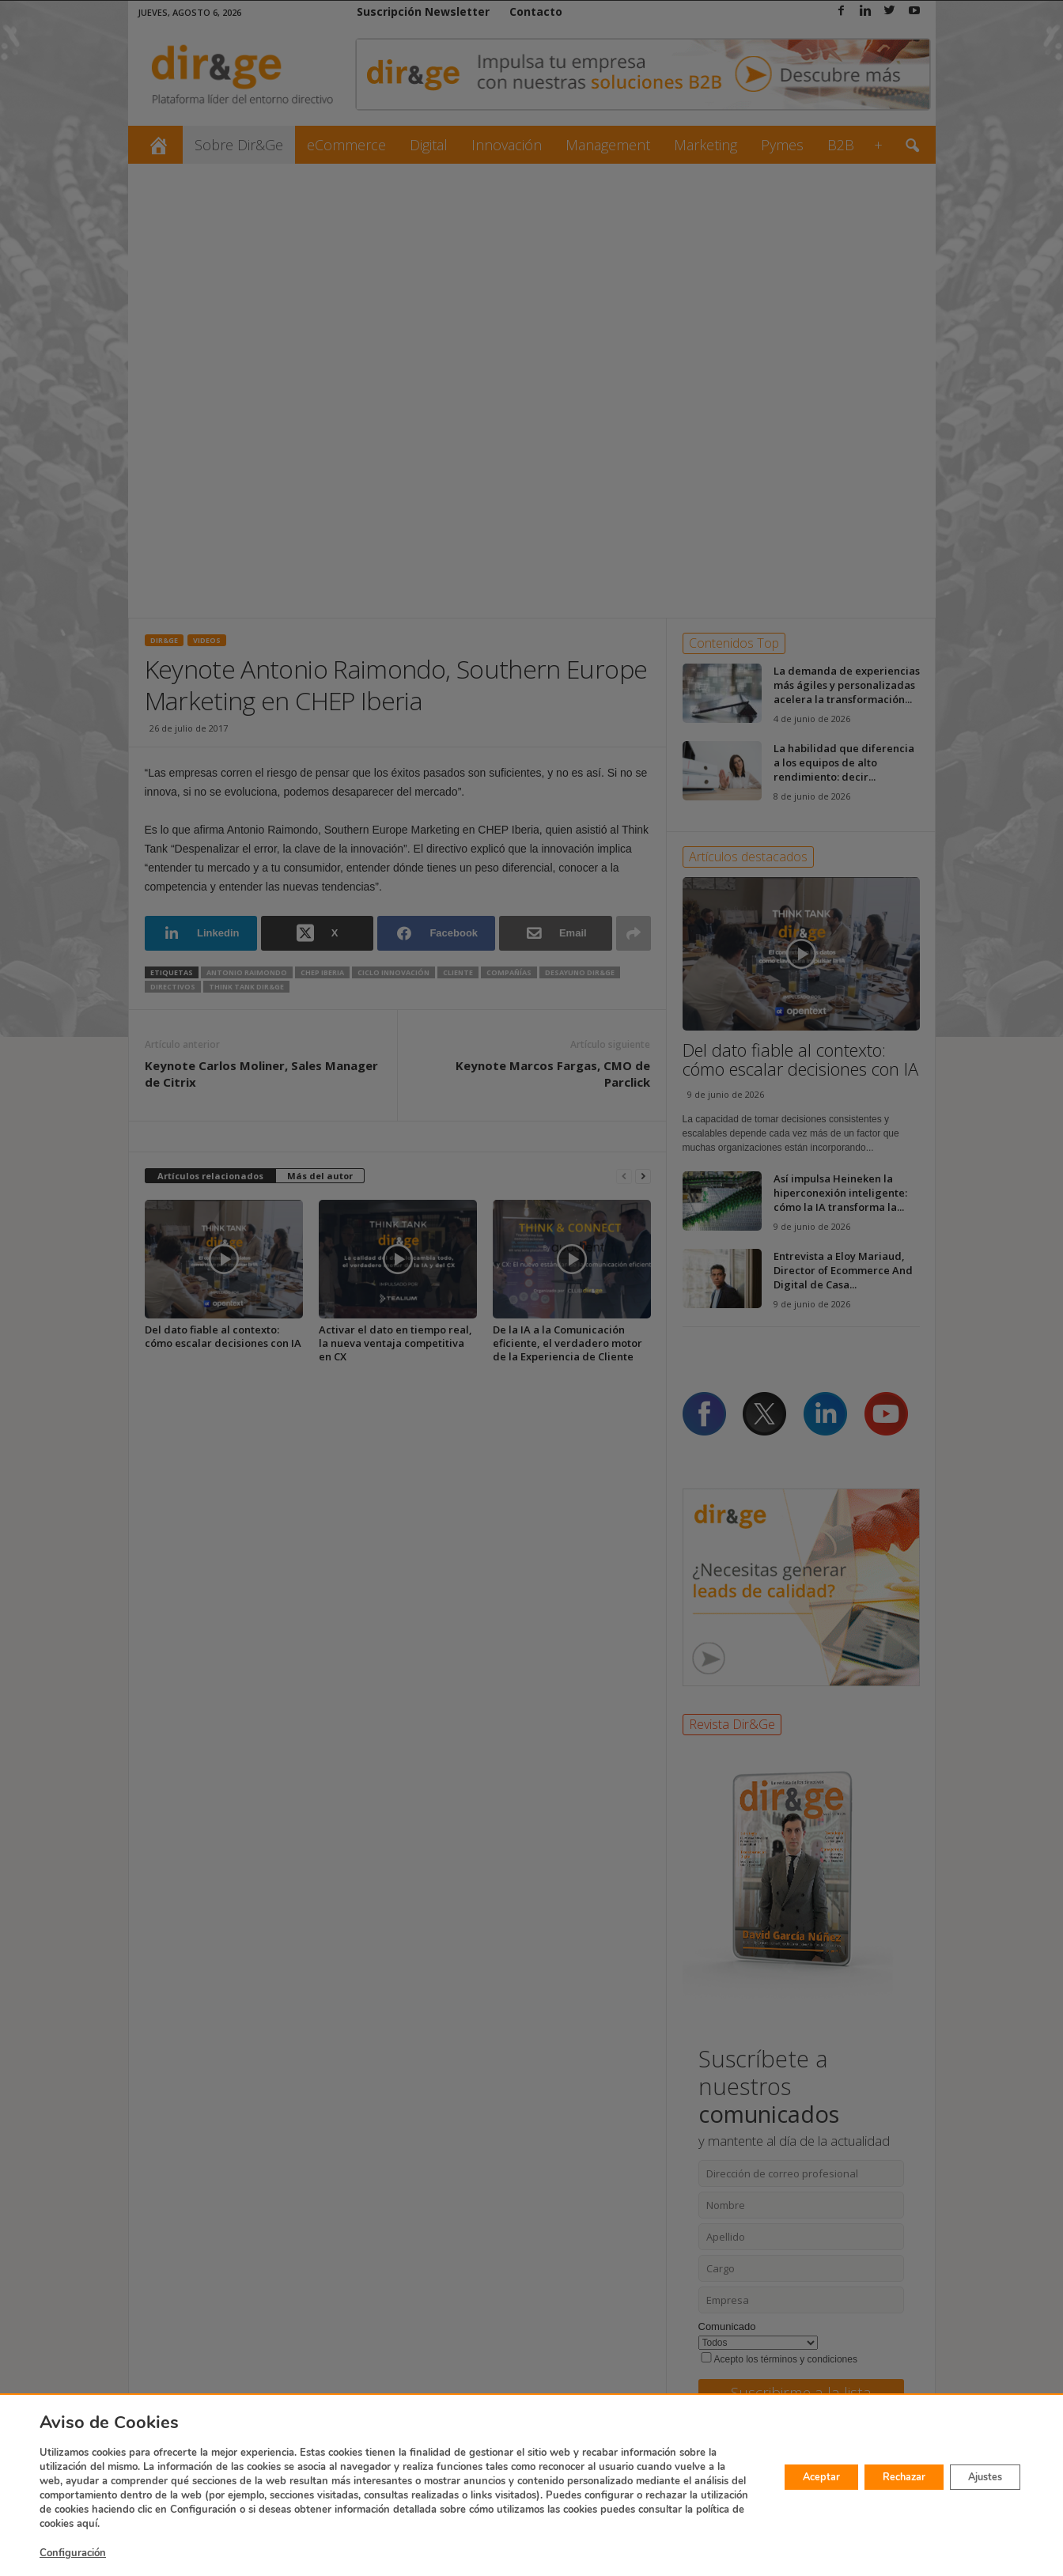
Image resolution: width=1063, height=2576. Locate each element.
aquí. (395, 2524)
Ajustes (978, 2476)
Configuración (73, 2553)
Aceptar (784, 2476)
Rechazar (881, 2476)
